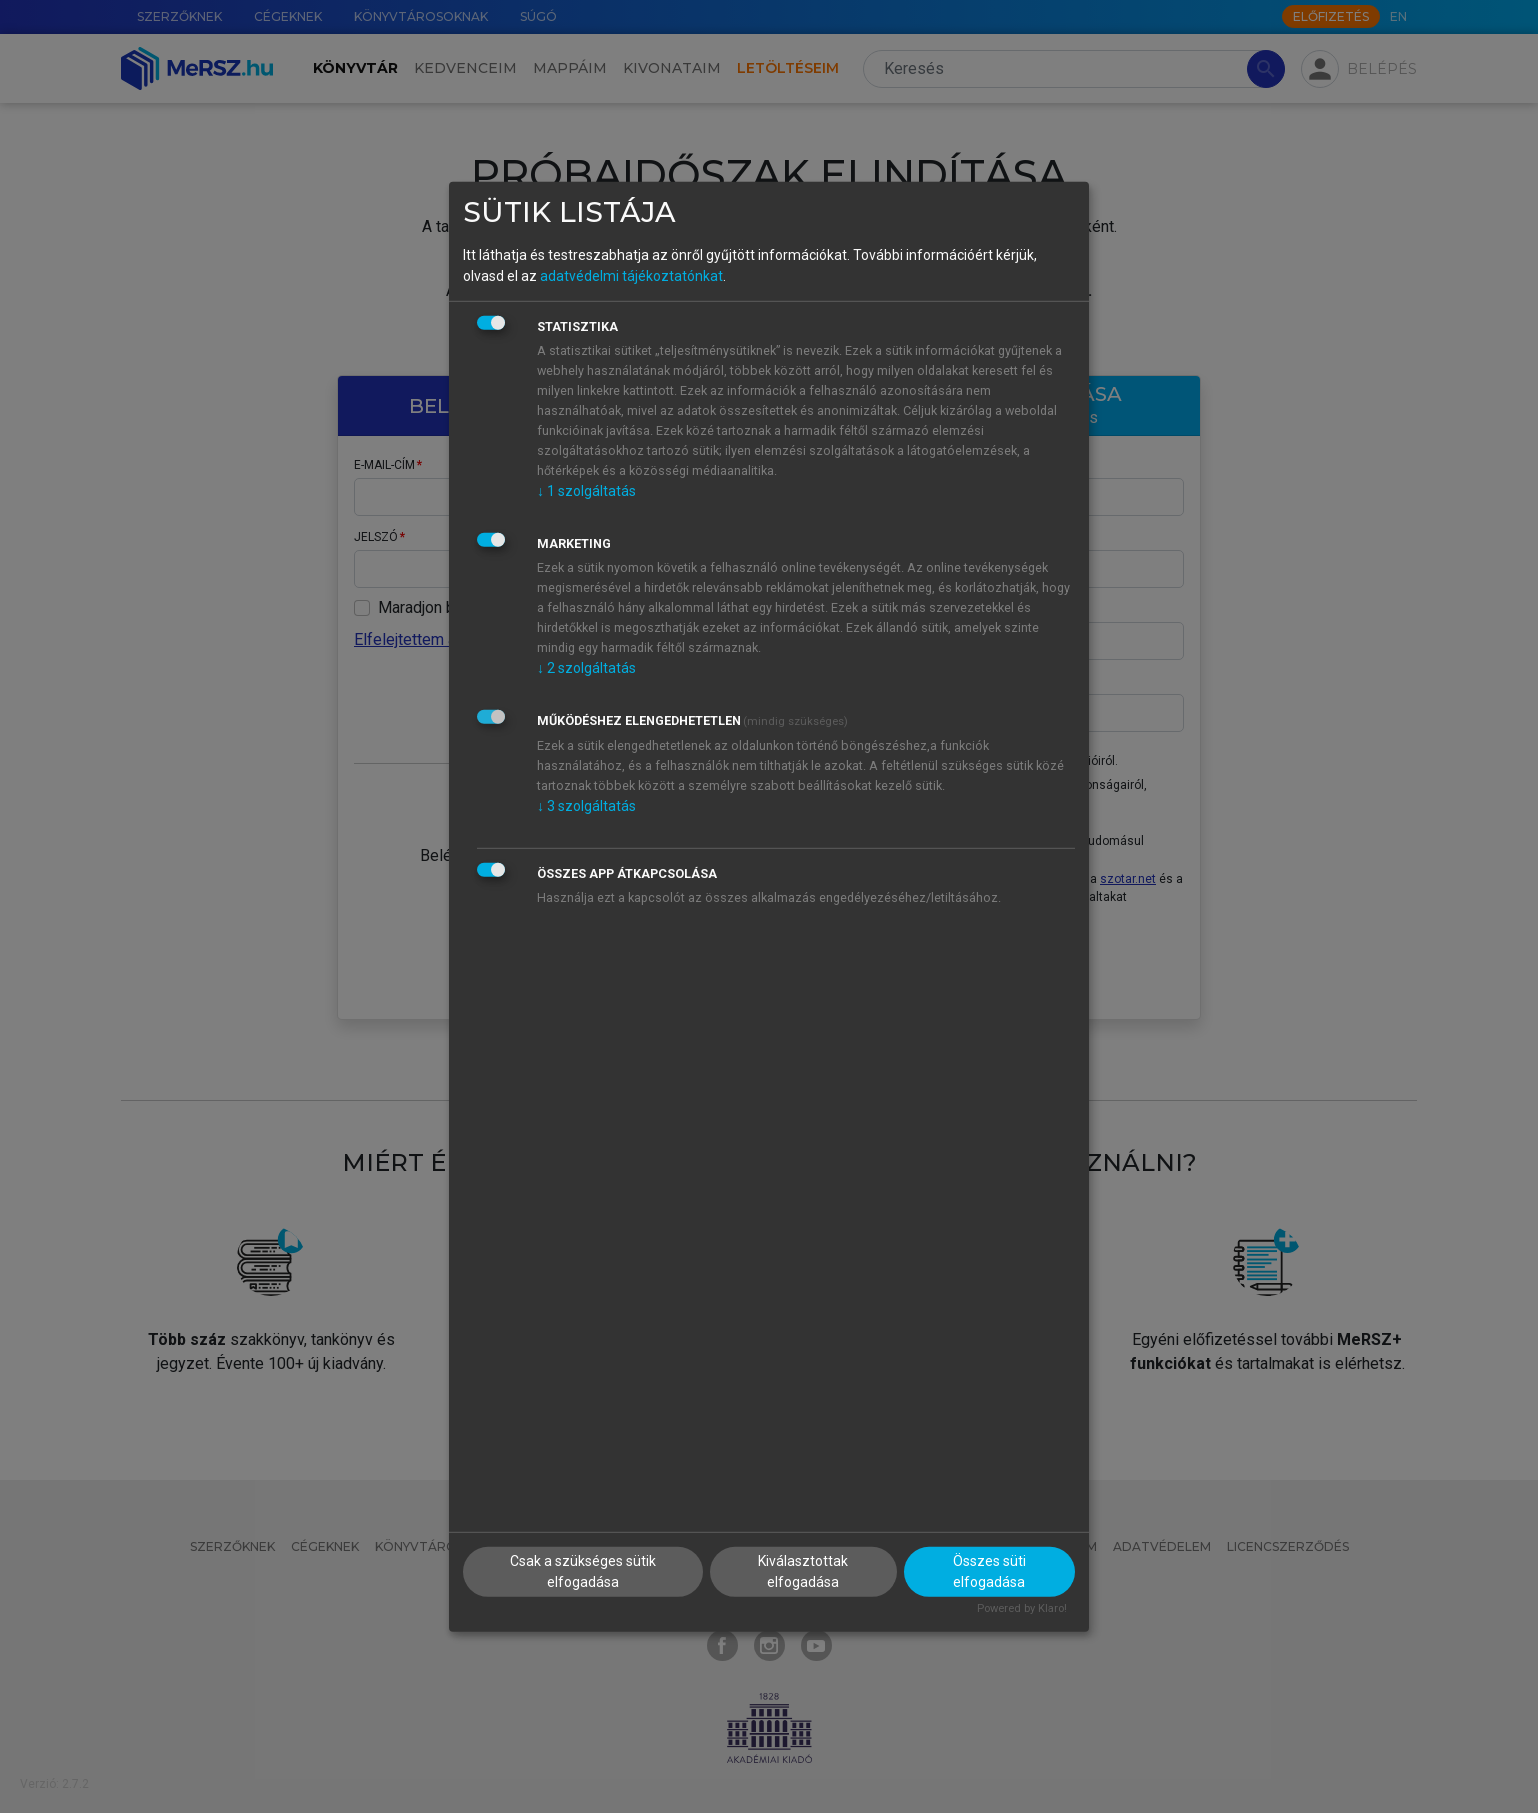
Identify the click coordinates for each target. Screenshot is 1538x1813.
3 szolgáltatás (586, 806)
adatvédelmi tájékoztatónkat (631, 276)
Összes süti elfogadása (989, 1571)
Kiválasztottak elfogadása (803, 1571)
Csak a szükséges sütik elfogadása (583, 1571)
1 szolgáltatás (586, 491)
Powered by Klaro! (1022, 1608)
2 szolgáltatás (586, 668)
